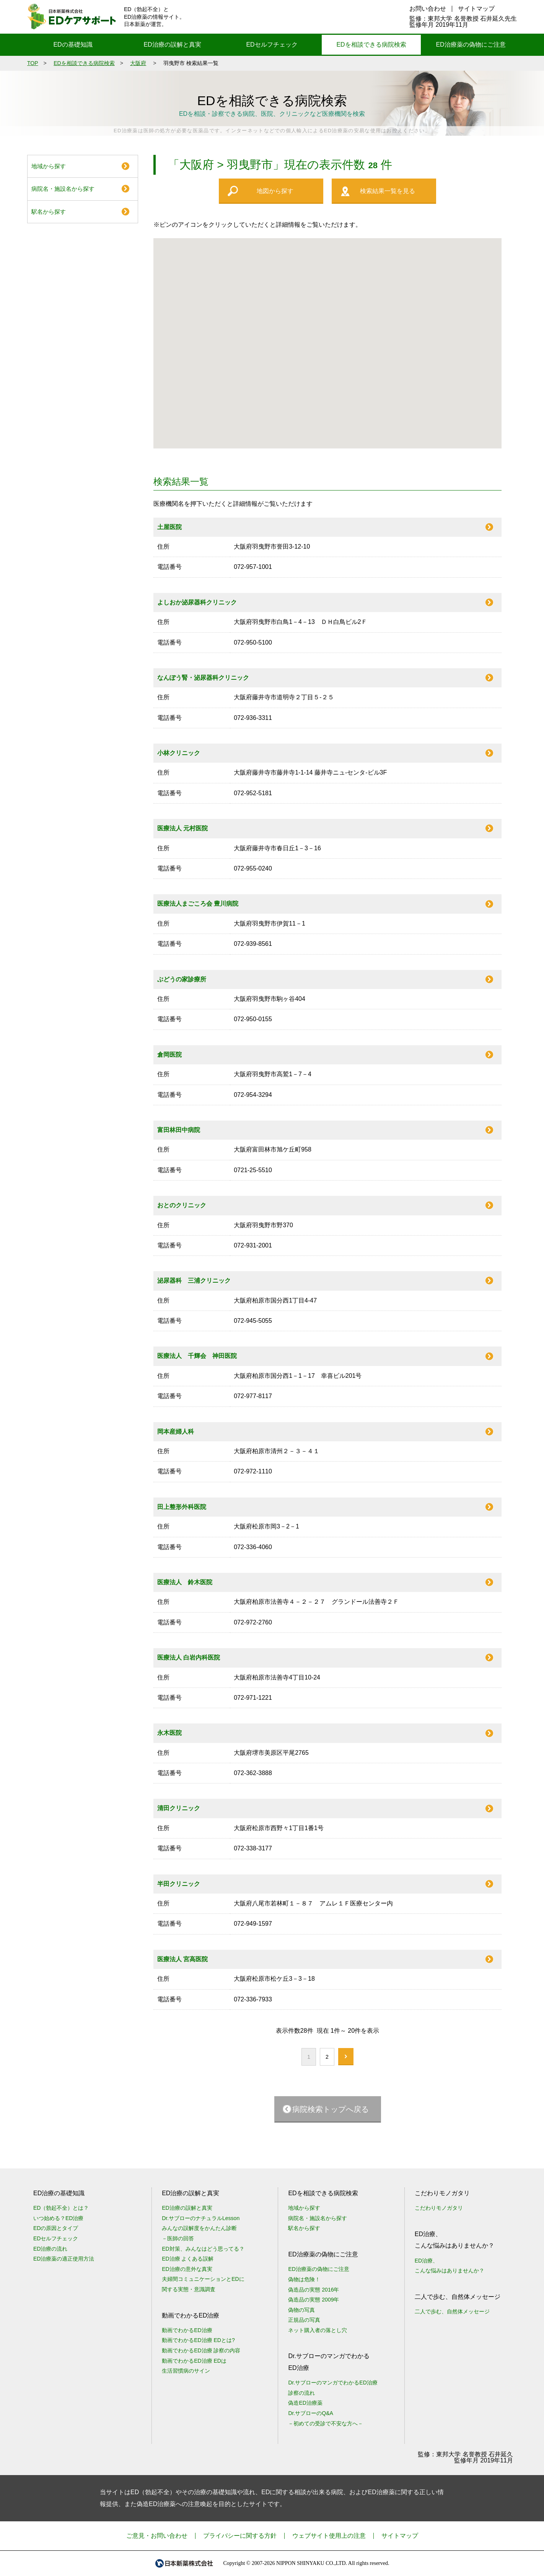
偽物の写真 (301, 2310)
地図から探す (275, 191)
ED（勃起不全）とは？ (61, 2208)
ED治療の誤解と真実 (172, 44)
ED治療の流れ (50, 2249)
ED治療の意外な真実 (187, 2269)
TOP (32, 63)
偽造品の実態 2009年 (313, 2300)
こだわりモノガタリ (439, 2208)
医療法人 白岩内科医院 (188, 1657)
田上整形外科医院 (181, 1507)
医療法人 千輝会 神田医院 (197, 1356)
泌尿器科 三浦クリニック (194, 1280)
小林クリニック (178, 753)
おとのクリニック (181, 1205)
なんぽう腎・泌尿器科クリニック (203, 677)
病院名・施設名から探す (62, 188)
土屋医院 (169, 527)
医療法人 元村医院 (182, 828)
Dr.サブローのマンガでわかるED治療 (332, 2382)
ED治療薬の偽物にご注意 (470, 44)
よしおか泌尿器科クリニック (197, 602)
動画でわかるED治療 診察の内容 (201, 2350)
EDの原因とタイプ (55, 2228)
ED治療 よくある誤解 (187, 2259)
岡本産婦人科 (175, 1431)
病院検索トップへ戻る (330, 2109)
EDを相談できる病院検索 (371, 44)
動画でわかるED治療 (187, 2330)
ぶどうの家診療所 (181, 979)
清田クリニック (178, 1808)
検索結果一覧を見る (387, 191)
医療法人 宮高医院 (182, 1959)
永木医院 (169, 1733)
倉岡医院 (169, 1054)
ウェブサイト (329, 2535)
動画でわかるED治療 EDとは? (198, 2340)
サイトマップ (476, 8)
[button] (338, 338)
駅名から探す (48, 211)
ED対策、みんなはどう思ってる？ (203, 2249)
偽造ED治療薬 (305, 2403)
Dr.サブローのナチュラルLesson (200, 2218)
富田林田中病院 (178, 1130)
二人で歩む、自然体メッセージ (452, 2311)
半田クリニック (178, 1884)
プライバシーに (240, 2535)
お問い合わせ (427, 8)
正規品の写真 (304, 2320)
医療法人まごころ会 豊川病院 (197, 903)
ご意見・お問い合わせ (156, 2535)
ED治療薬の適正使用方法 (63, 2259)
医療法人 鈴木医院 (184, 1582)
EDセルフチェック (271, 44)
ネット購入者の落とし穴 (317, 2330)
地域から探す (48, 166)
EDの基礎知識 (72, 44)
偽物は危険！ (304, 2279)
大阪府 (138, 63)
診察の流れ (301, 2393)
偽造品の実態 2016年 (313, 2290)
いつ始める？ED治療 (58, 2218)
